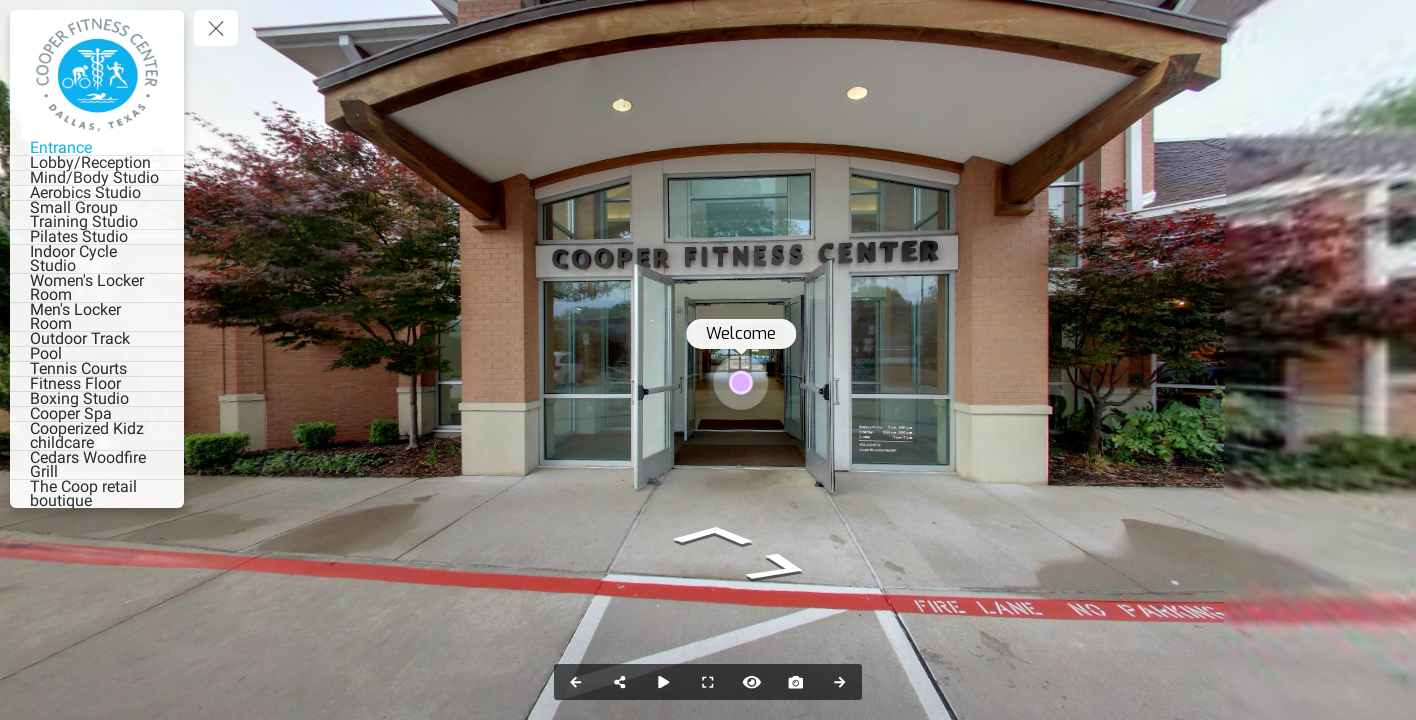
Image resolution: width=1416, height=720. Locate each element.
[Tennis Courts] (97, 369)
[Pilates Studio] (97, 237)
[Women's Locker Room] (97, 288)
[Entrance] (97, 148)
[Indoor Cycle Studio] (97, 259)
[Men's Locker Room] (97, 317)
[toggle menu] (216, 28)
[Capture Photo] (796, 682)
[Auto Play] (664, 682)
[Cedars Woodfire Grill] (97, 465)
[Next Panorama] (840, 682)
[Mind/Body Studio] (97, 178)
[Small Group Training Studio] (97, 215)
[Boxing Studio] (97, 399)
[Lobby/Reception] (97, 163)
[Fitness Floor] (97, 384)
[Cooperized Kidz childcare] (97, 436)
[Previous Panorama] (576, 682)
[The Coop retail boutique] (97, 494)
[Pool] (97, 354)
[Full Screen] (708, 682)
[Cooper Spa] (97, 414)
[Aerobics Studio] (97, 193)
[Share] (620, 682)
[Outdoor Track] (97, 339)
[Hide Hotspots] (752, 682)
